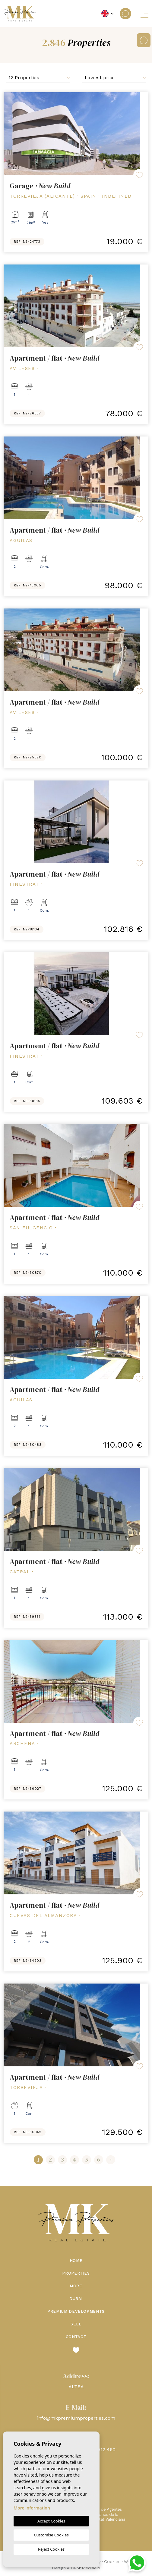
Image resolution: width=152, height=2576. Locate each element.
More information (32, 2508)
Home (76, 2260)
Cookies (112, 2561)
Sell (76, 2324)
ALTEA (76, 2386)
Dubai (76, 2298)
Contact (76, 2336)
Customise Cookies (51, 2535)
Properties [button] (76, 2273)
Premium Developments (76, 2311)
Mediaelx (91, 2567)
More (76, 2286)
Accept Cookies (51, 2521)
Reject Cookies (51, 2549)
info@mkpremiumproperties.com (76, 2418)
